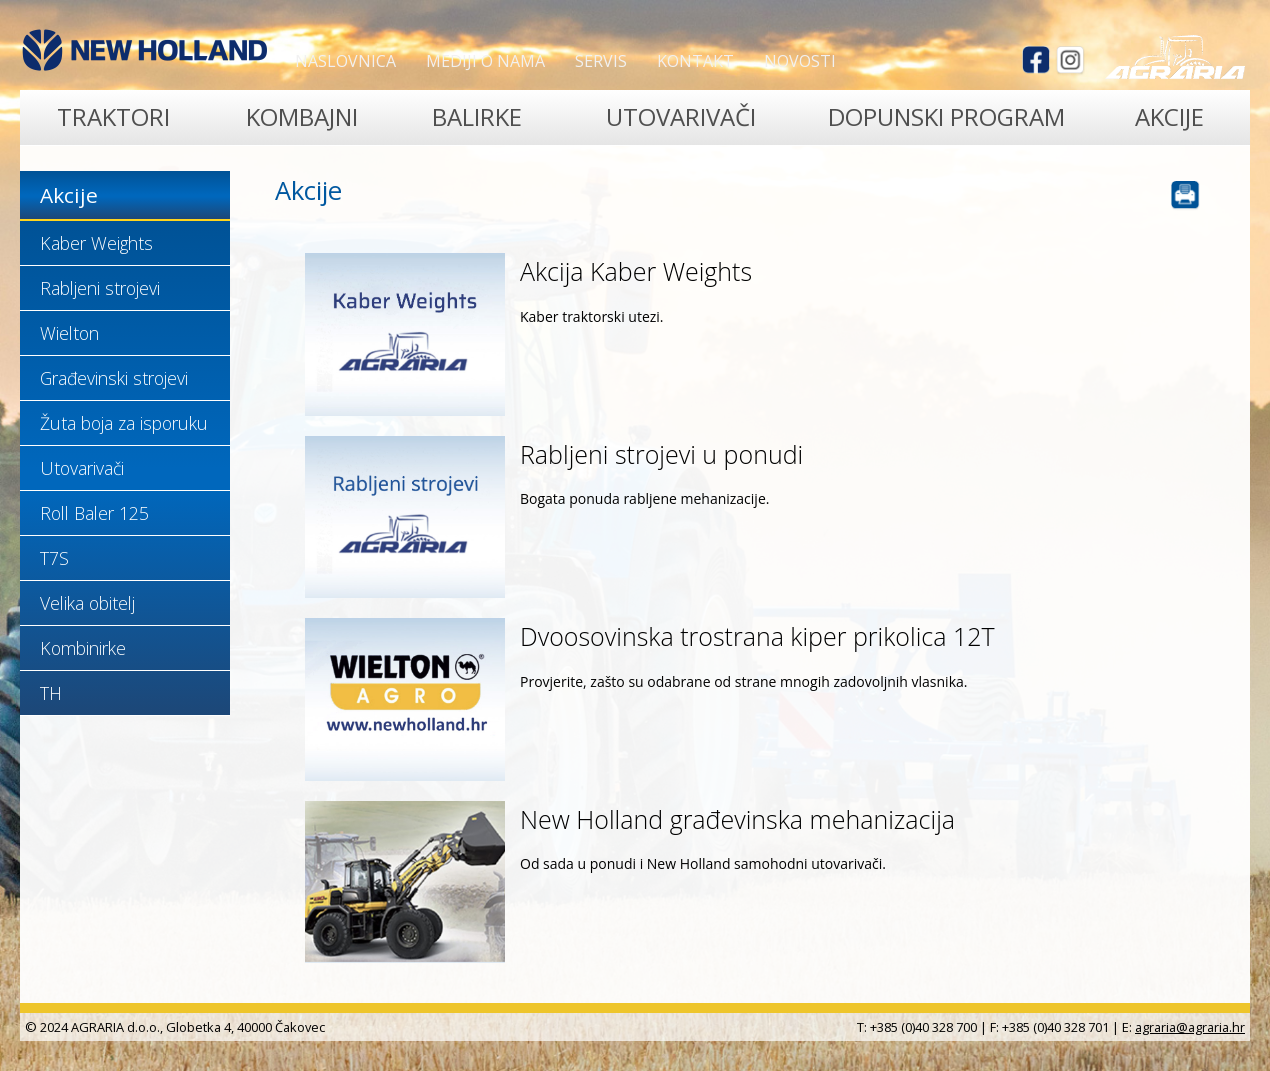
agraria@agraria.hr (1190, 1027)
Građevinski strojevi (114, 378)
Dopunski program (946, 116)
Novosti (800, 61)
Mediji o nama (485, 61)
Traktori (113, 116)
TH (51, 693)
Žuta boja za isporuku (124, 423)
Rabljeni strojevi (100, 288)
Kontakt (695, 61)
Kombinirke (83, 648)
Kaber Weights (96, 243)
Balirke (477, 116)
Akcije (1169, 116)
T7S (54, 558)
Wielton (69, 333)
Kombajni (302, 116)
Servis (601, 61)
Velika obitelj (87, 603)
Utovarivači (681, 116)
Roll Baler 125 (94, 513)
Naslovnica (345, 61)
